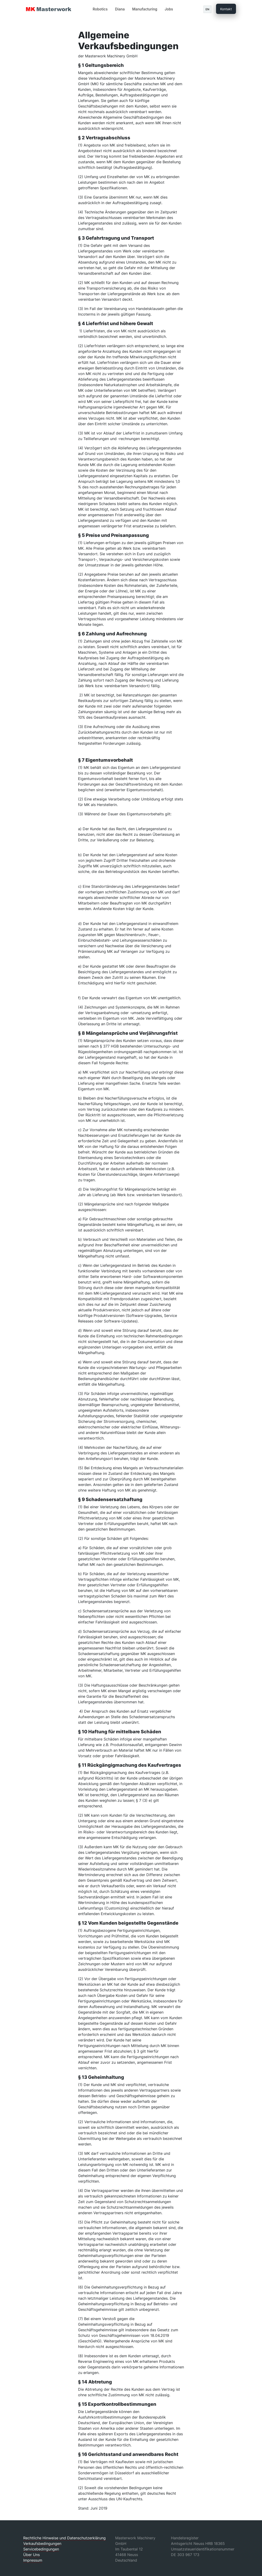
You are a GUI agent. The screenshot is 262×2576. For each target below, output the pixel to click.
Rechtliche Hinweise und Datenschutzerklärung (64, 2538)
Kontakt (226, 9)
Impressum (32, 2560)
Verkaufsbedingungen (42, 2543)
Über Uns (31, 2554)
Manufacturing (144, 9)
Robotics (100, 9)
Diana (120, 9)
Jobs (169, 9)
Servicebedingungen (41, 2549)
